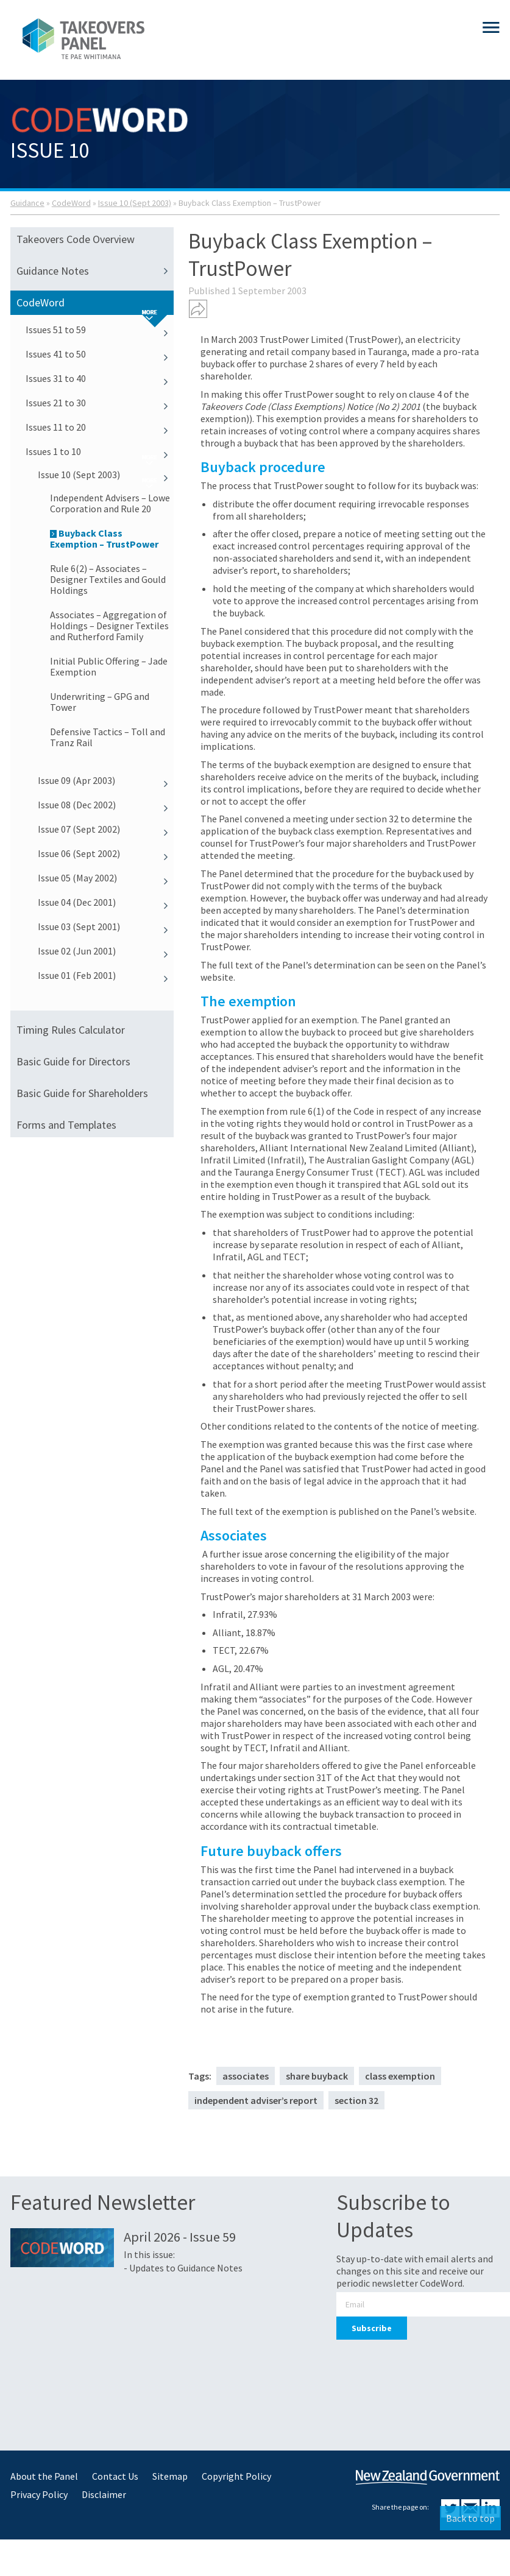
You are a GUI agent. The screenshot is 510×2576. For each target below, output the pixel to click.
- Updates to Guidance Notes (183, 2268)
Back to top (470, 2518)
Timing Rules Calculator (70, 1030)
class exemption (400, 2076)
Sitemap (170, 2476)
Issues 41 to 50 (100, 353)
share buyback (317, 2076)
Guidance (27, 202)
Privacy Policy (39, 2494)
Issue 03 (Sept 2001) (106, 926)
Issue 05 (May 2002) (106, 877)
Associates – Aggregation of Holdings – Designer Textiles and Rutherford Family (109, 626)
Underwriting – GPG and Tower (99, 701)
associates (245, 2076)
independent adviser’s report (255, 2100)
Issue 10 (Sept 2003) (134, 202)
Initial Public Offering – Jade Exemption (109, 666)
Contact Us (115, 2476)
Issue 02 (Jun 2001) (106, 950)
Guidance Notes (95, 271)
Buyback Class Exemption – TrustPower (104, 538)
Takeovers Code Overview (75, 239)
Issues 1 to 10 (100, 451)
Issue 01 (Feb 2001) (106, 975)
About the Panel (44, 2476)
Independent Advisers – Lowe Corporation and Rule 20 (110, 503)
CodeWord (71, 202)
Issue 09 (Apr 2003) (106, 780)
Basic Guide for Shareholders (82, 1093)
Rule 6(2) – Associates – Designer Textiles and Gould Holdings (108, 579)
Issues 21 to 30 (100, 402)
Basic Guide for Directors (73, 1061)
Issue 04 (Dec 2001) (106, 902)
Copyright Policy (236, 2476)
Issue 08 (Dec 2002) (106, 804)
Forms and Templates (66, 1125)
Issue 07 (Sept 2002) (106, 829)
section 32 (356, 2100)
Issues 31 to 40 (100, 378)
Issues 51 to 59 (100, 329)
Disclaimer (104, 2494)
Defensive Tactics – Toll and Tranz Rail (107, 737)
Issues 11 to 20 (100, 427)
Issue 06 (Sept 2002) (106, 853)
